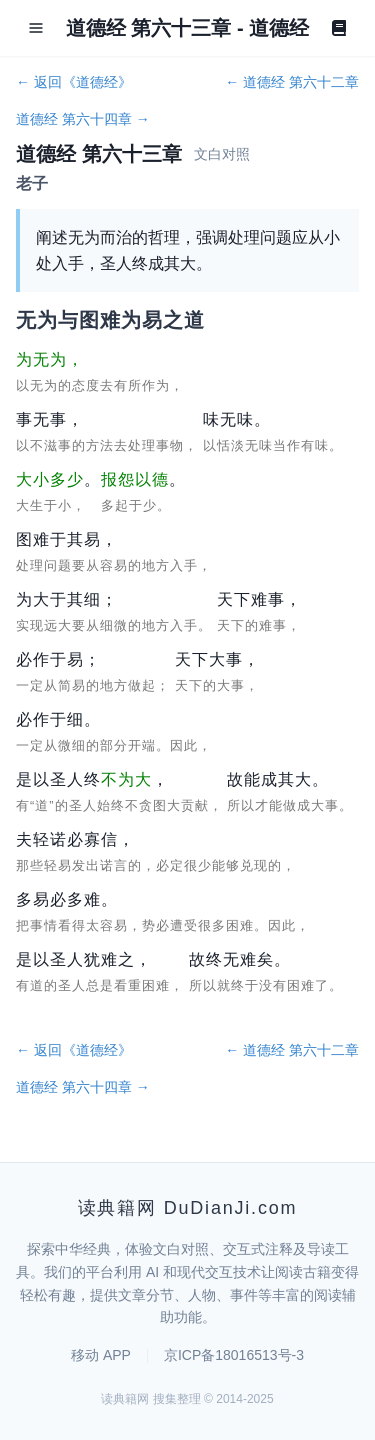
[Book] (339, 28)
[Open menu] (36, 28)
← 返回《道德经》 (74, 82)
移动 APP (101, 1355)
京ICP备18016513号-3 (234, 1355)
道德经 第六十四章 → (83, 119)
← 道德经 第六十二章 (292, 82)
